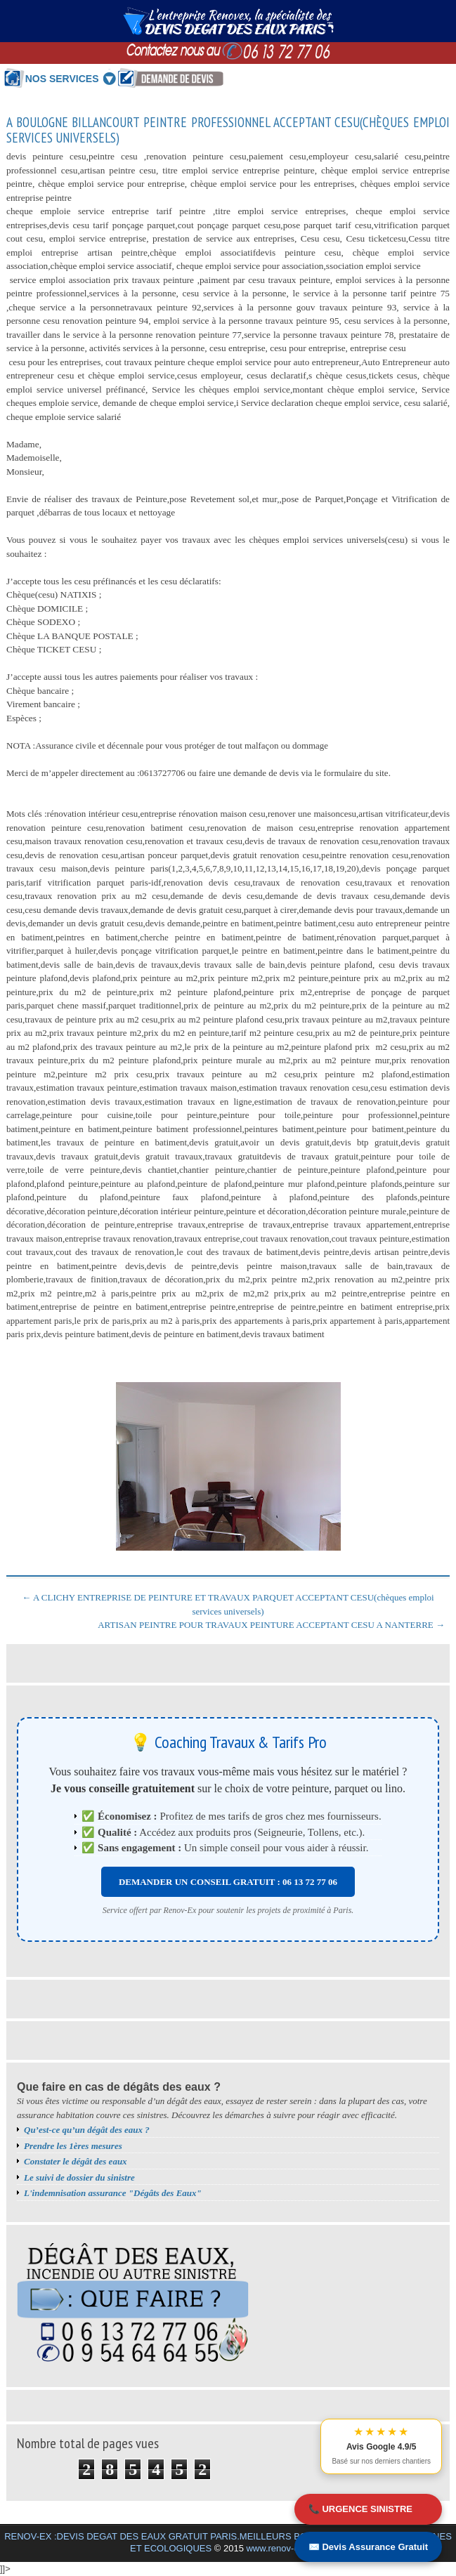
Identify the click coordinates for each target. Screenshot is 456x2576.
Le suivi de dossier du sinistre (79, 2177)
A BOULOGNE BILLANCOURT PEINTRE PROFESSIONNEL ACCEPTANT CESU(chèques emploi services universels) (228, 130)
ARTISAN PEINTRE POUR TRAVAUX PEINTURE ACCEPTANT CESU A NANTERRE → (271, 1624)
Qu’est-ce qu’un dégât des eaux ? (87, 2129)
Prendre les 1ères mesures (73, 2146)
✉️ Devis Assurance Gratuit (368, 2547)
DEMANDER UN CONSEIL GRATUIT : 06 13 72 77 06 (228, 1882)
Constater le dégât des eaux (75, 2161)
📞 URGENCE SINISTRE (360, 2509)
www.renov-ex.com (284, 2548)
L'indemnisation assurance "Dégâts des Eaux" (113, 2193)
